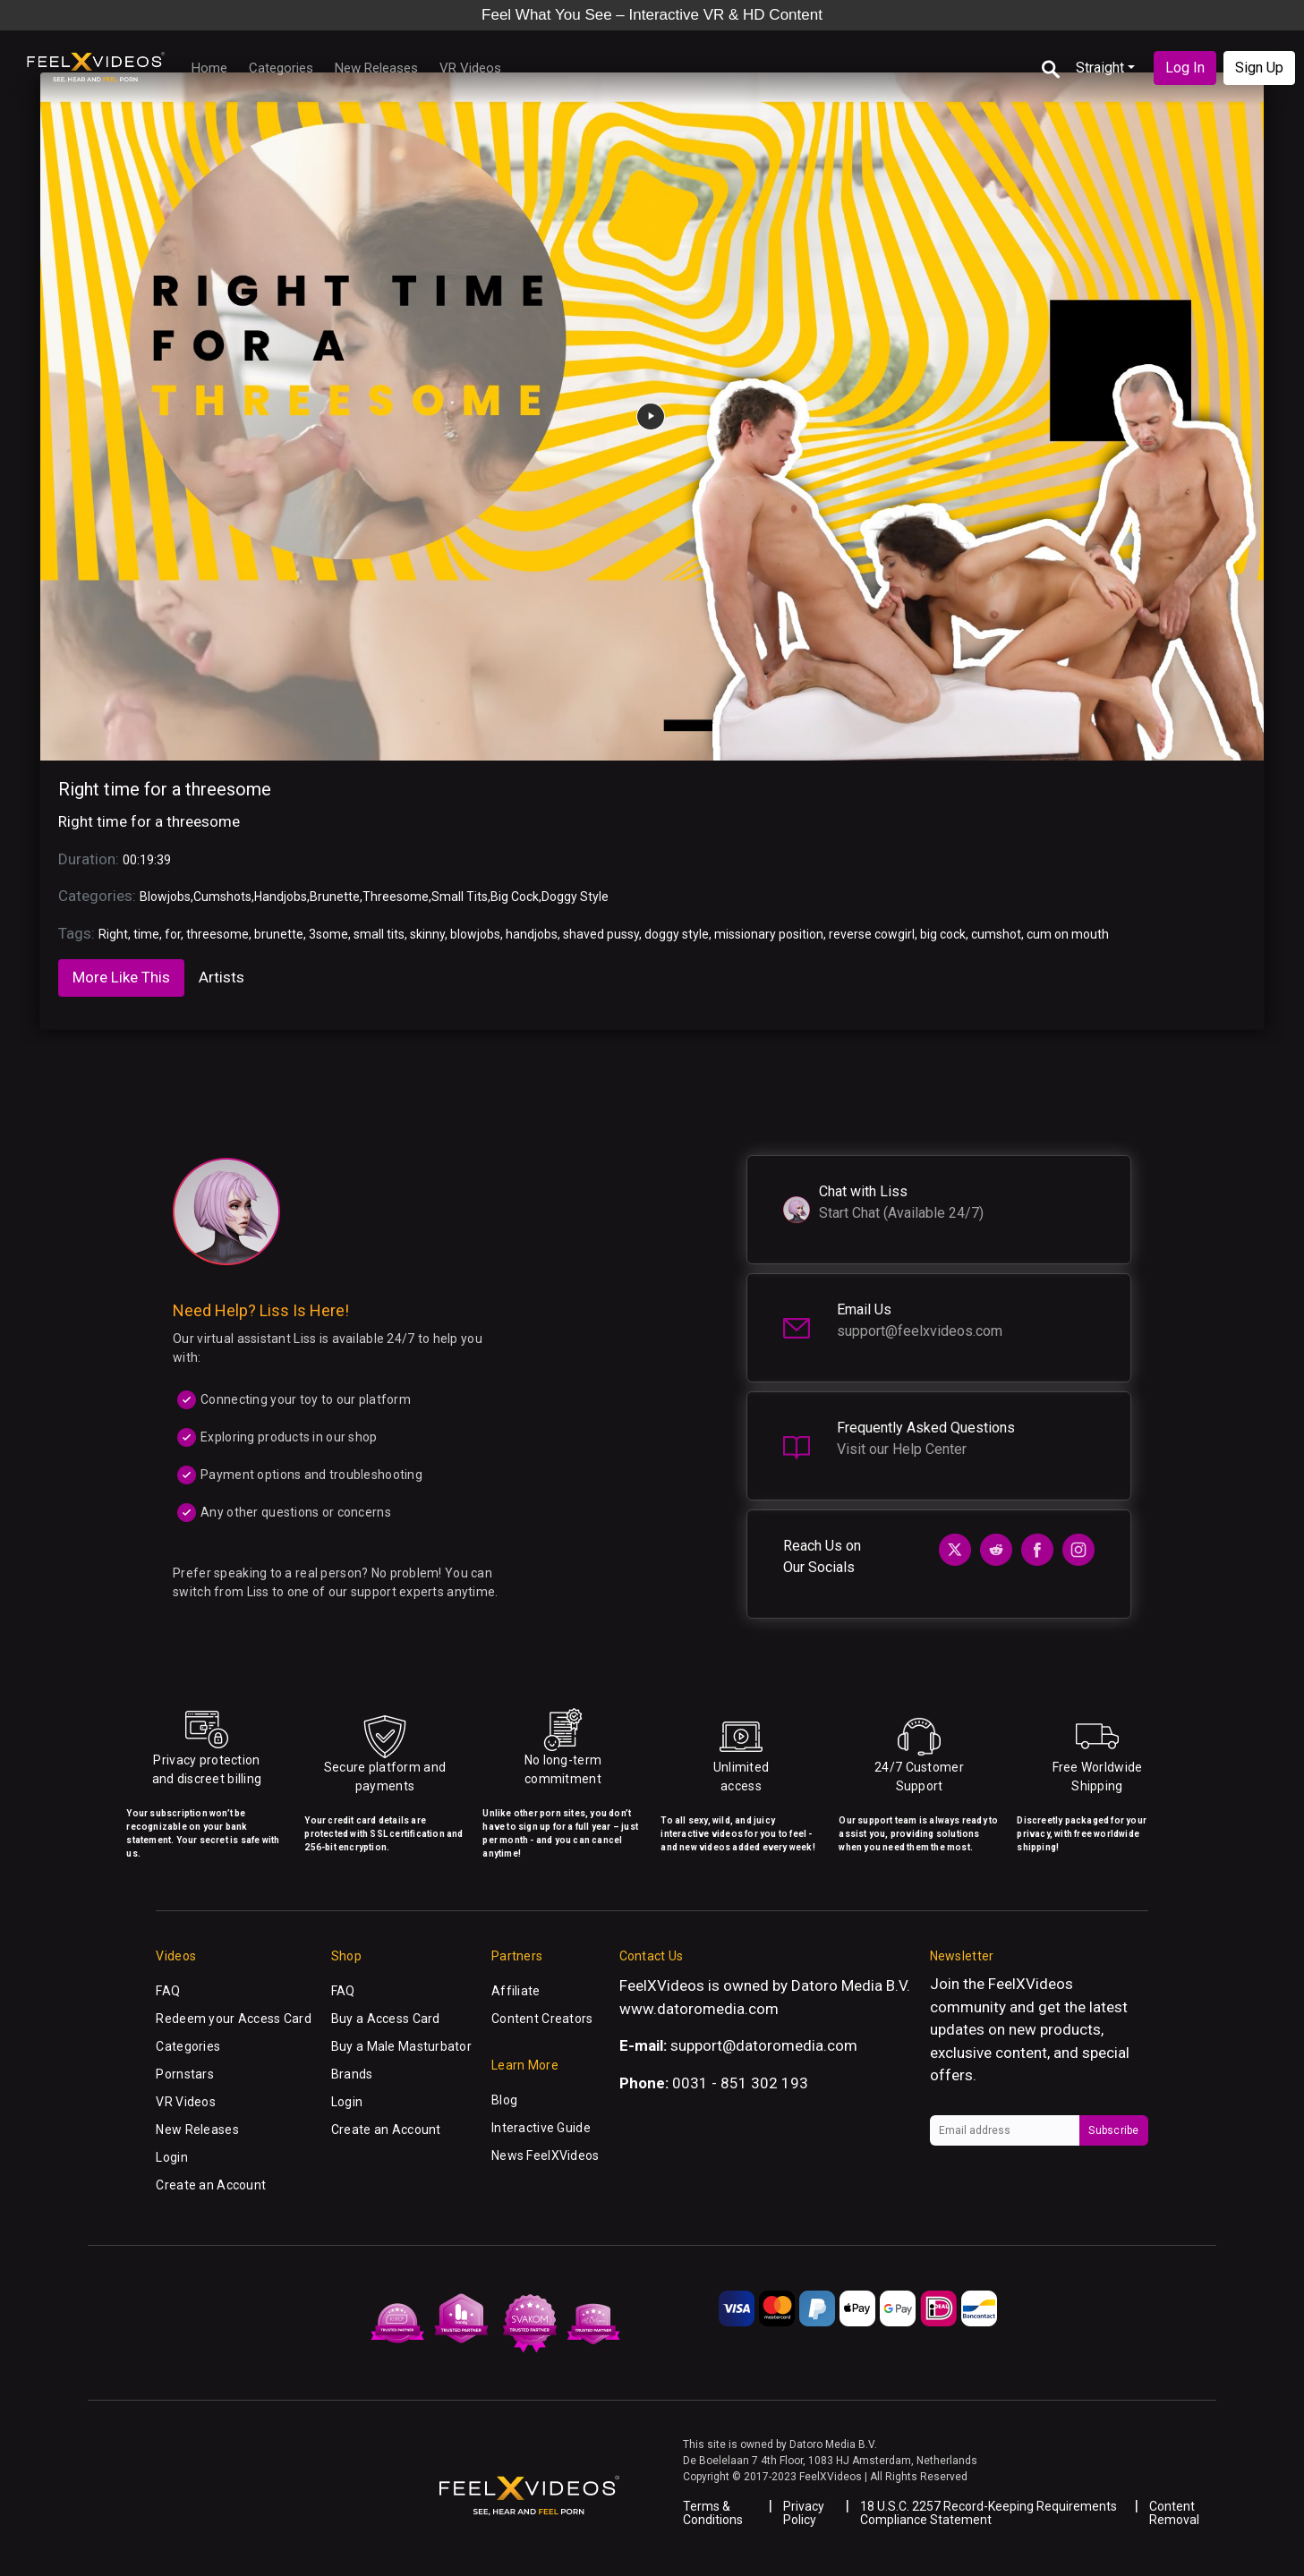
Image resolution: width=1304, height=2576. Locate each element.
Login (171, 2157)
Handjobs (280, 896)
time (146, 934)
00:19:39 (147, 860)
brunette (278, 934)
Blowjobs (165, 896)
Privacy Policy (803, 2513)
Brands (352, 2074)
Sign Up (1259, 67)
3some (328, 934)
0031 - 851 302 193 (740, 2083)
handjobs (532, 934)
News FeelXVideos (545, 2155)
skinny (427, 934)
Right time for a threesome (164, 789)
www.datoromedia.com (699, 2009)
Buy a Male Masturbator (401, 2046)
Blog (504, 2100)
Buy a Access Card (385, 2018)
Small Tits (459, 896)
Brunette (335, 896)
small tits (379, 934)
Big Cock (514, 896)
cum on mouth (1068, 934)
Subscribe (1113, 2130)
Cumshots (222, 896)
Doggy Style (575, 896)
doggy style (676, 934)
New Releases (376, 68)
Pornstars (185, 2074)
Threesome (395, 896)
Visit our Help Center (902, 1449)
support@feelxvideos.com (919, 1330)
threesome (217, 934)
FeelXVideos (1030, 1984)
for (173, 934)
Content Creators (541, 2018)
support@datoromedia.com (763, 2045)
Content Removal (1174, 2513)
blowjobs (475, 934)
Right (113, 934)
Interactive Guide (541, 2128)
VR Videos (470, 68)
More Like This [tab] (121, 977)
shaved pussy (601, 934)
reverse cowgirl (872, 934)
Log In (1185, 67)
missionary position (768, 934)
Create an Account (211, 2185)
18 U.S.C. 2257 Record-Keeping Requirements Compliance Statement (988, 2513)
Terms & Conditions (713, 2513)
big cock (943, 934)
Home (209, 68)
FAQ (168, 1991)
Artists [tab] (221, 977)
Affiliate (516, 1991)
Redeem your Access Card (233, 2018)
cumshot (996, 934)
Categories (281, 68)
